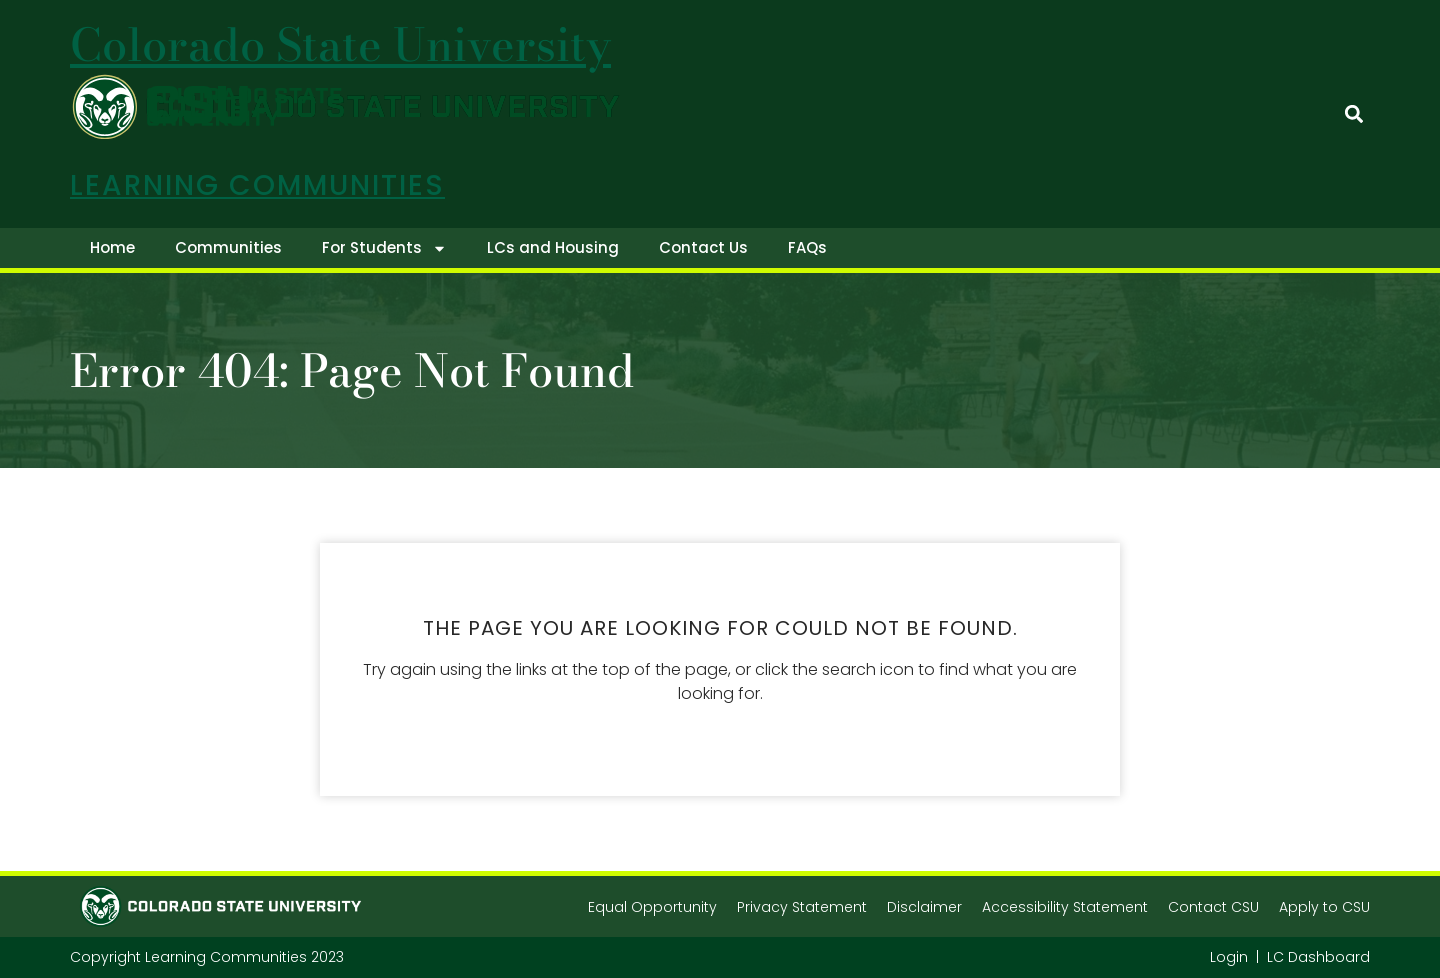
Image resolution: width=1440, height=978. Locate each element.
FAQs (807, 247)
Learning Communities (257, 185)
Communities (228, 247)
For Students (384, 248)
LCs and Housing (553, 247)
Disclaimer (924, 907)
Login (1229, 957)
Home (112, 247)
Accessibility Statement (1065, 907)
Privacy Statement (802, 907)
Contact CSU (1213, 907)
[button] (1353, 114)
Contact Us (703, 247)
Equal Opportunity (652, 907)
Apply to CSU (1324, 907)
